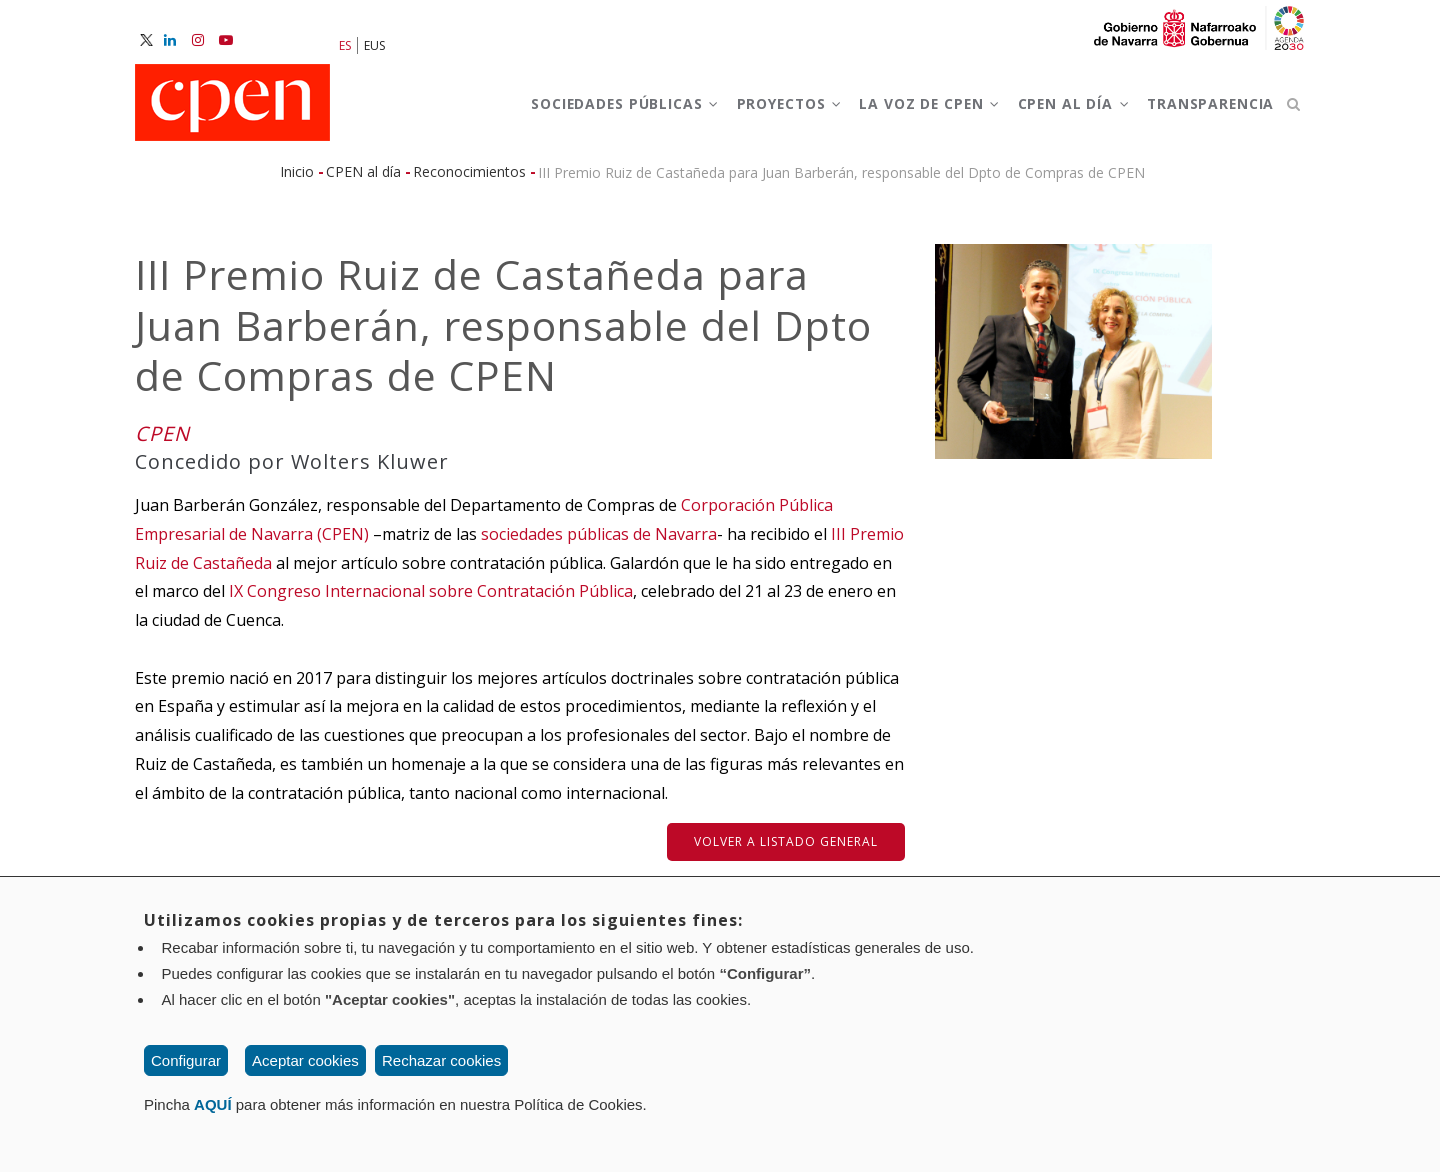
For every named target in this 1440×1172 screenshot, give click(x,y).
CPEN (162, 442)
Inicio (297, 180)
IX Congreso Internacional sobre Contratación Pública (431, 600)
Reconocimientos (469, 180)
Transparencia (1207, 108)
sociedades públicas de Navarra (599, 543)
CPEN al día (1064, 108)
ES (345, 45)
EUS (374, 45)
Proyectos (767, 108)
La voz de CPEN (914, 108)
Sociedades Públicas (596, 108)
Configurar (186, 1060)
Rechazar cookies (441, 1060)
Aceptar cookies (305, 1060)
